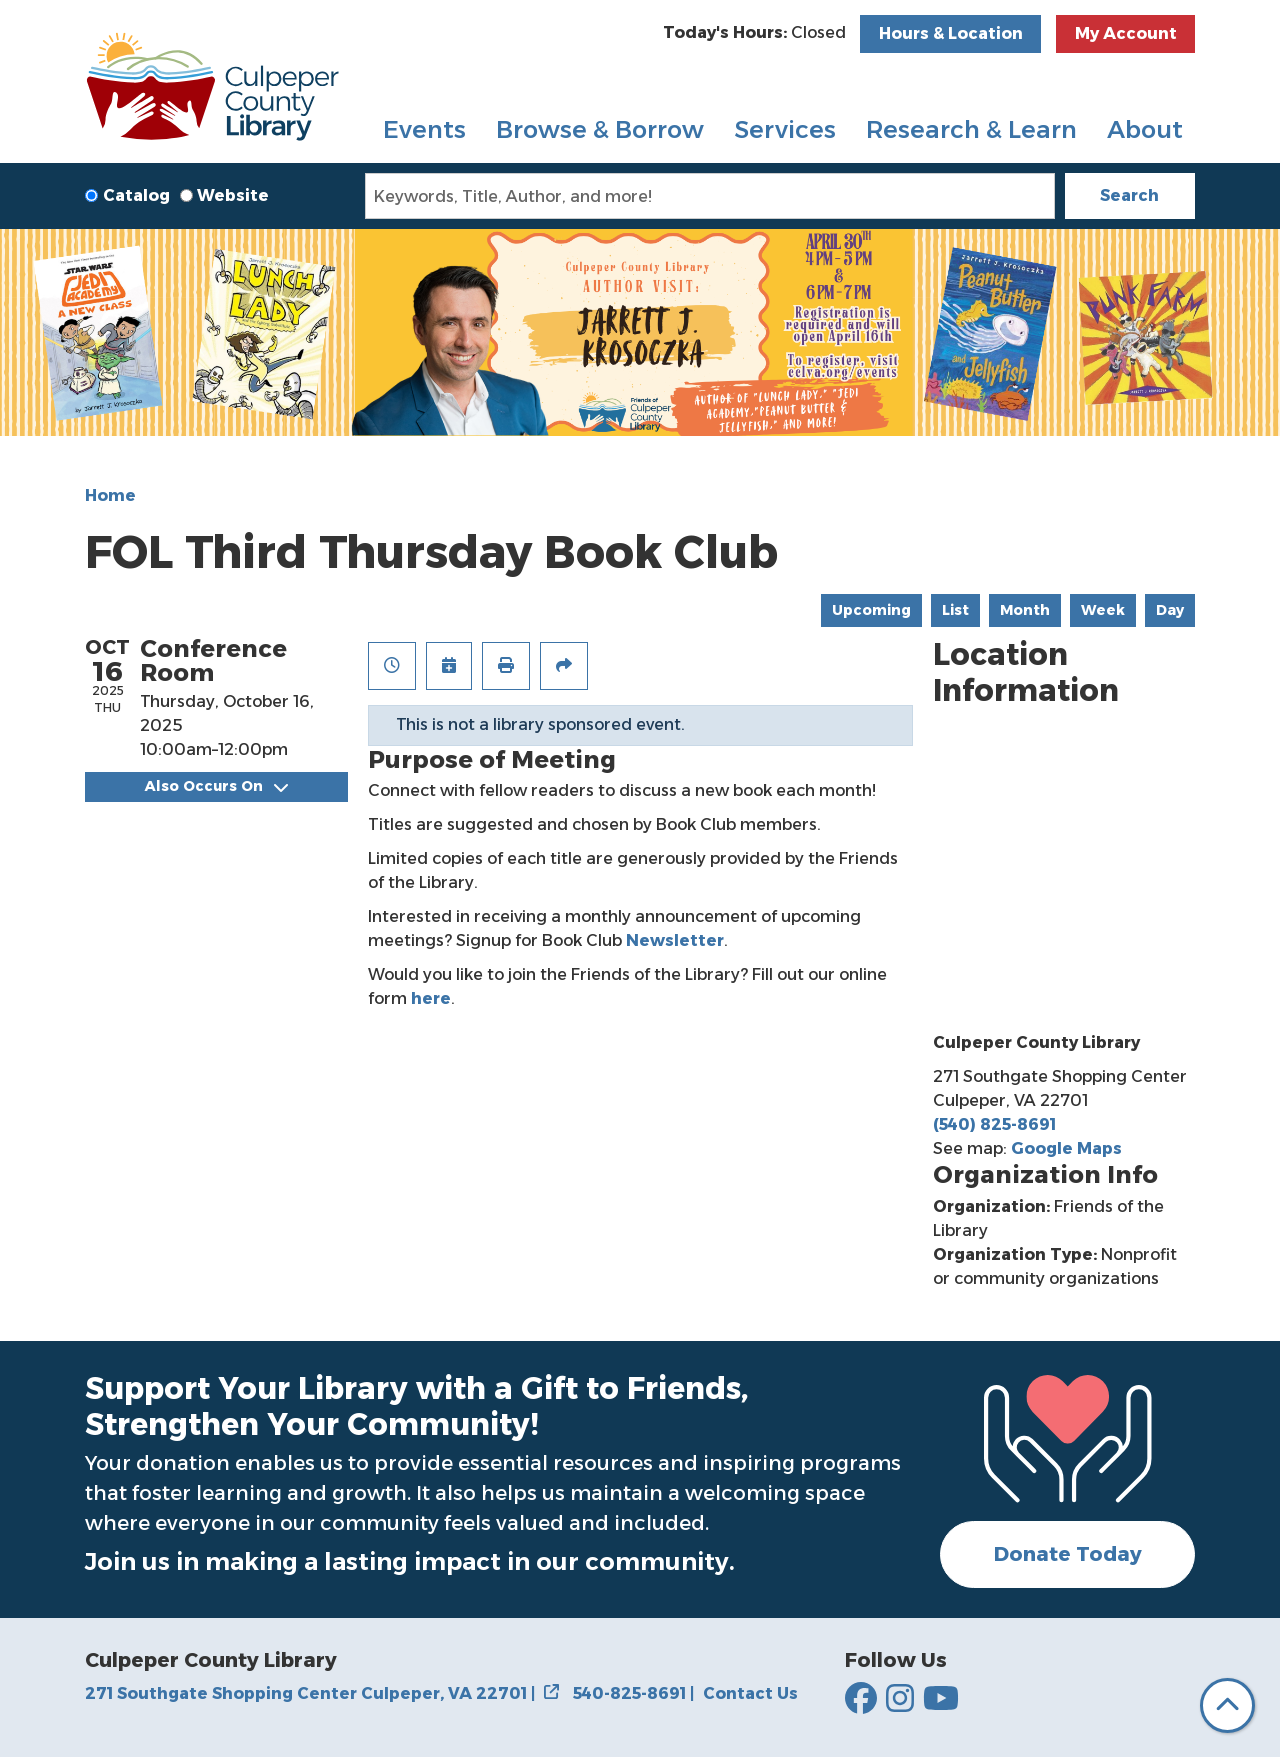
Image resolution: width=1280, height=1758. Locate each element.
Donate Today (1068, 1554)
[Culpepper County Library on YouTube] (941, 1699)
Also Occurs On (216, 786)
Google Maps (1066, 1148)
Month (1025, 610)
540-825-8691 (633, 1693)
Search (1129, 195)
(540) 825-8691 (994, 1124)
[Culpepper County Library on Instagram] (900, 1699)
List (955, 610)
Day (1170, 610)
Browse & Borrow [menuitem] (600, 129)
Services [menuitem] (785, 129)
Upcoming (871, 610)
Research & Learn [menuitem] (971, 129)
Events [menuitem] (424, 129)
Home (110, 495)
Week (1103, 610)
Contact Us (750, 1693)
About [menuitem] (1145, 129)
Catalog (136, 195)
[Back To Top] (1227, 1705)
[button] (754, 33)
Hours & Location (951, 33)
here (431, 998)
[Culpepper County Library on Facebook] (861, 1699)
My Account (1126, 33)
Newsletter (675, 940)
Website (233, 195)
